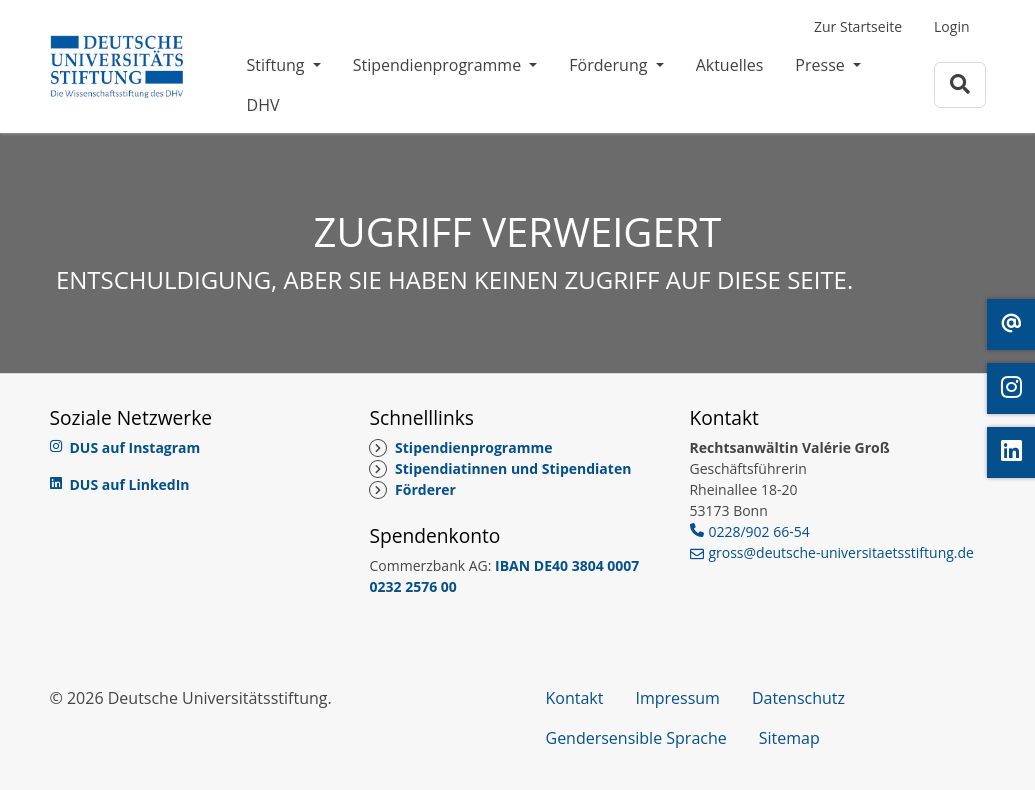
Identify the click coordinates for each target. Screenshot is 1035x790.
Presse (822, 65)
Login (951, 26)
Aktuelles (730, 65)
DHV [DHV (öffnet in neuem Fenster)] (263, 105)
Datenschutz (798, 698)
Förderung (610, 65)
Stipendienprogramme (439, 65)
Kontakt (575, 698)
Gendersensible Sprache (636, 738)
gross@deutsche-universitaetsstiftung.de (841, 552)
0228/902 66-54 (758, 531)
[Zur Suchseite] (960, 84)
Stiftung (278, 65)
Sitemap (789, 738)
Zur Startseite (858, 26)
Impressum (677, 698)
